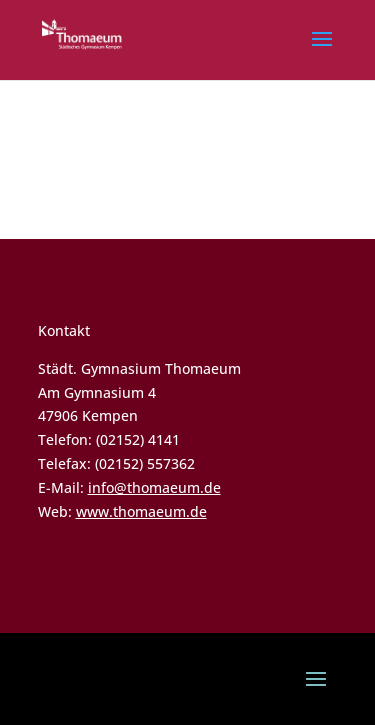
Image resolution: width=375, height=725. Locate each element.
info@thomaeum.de (154, 487)
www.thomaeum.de (141, 511)
